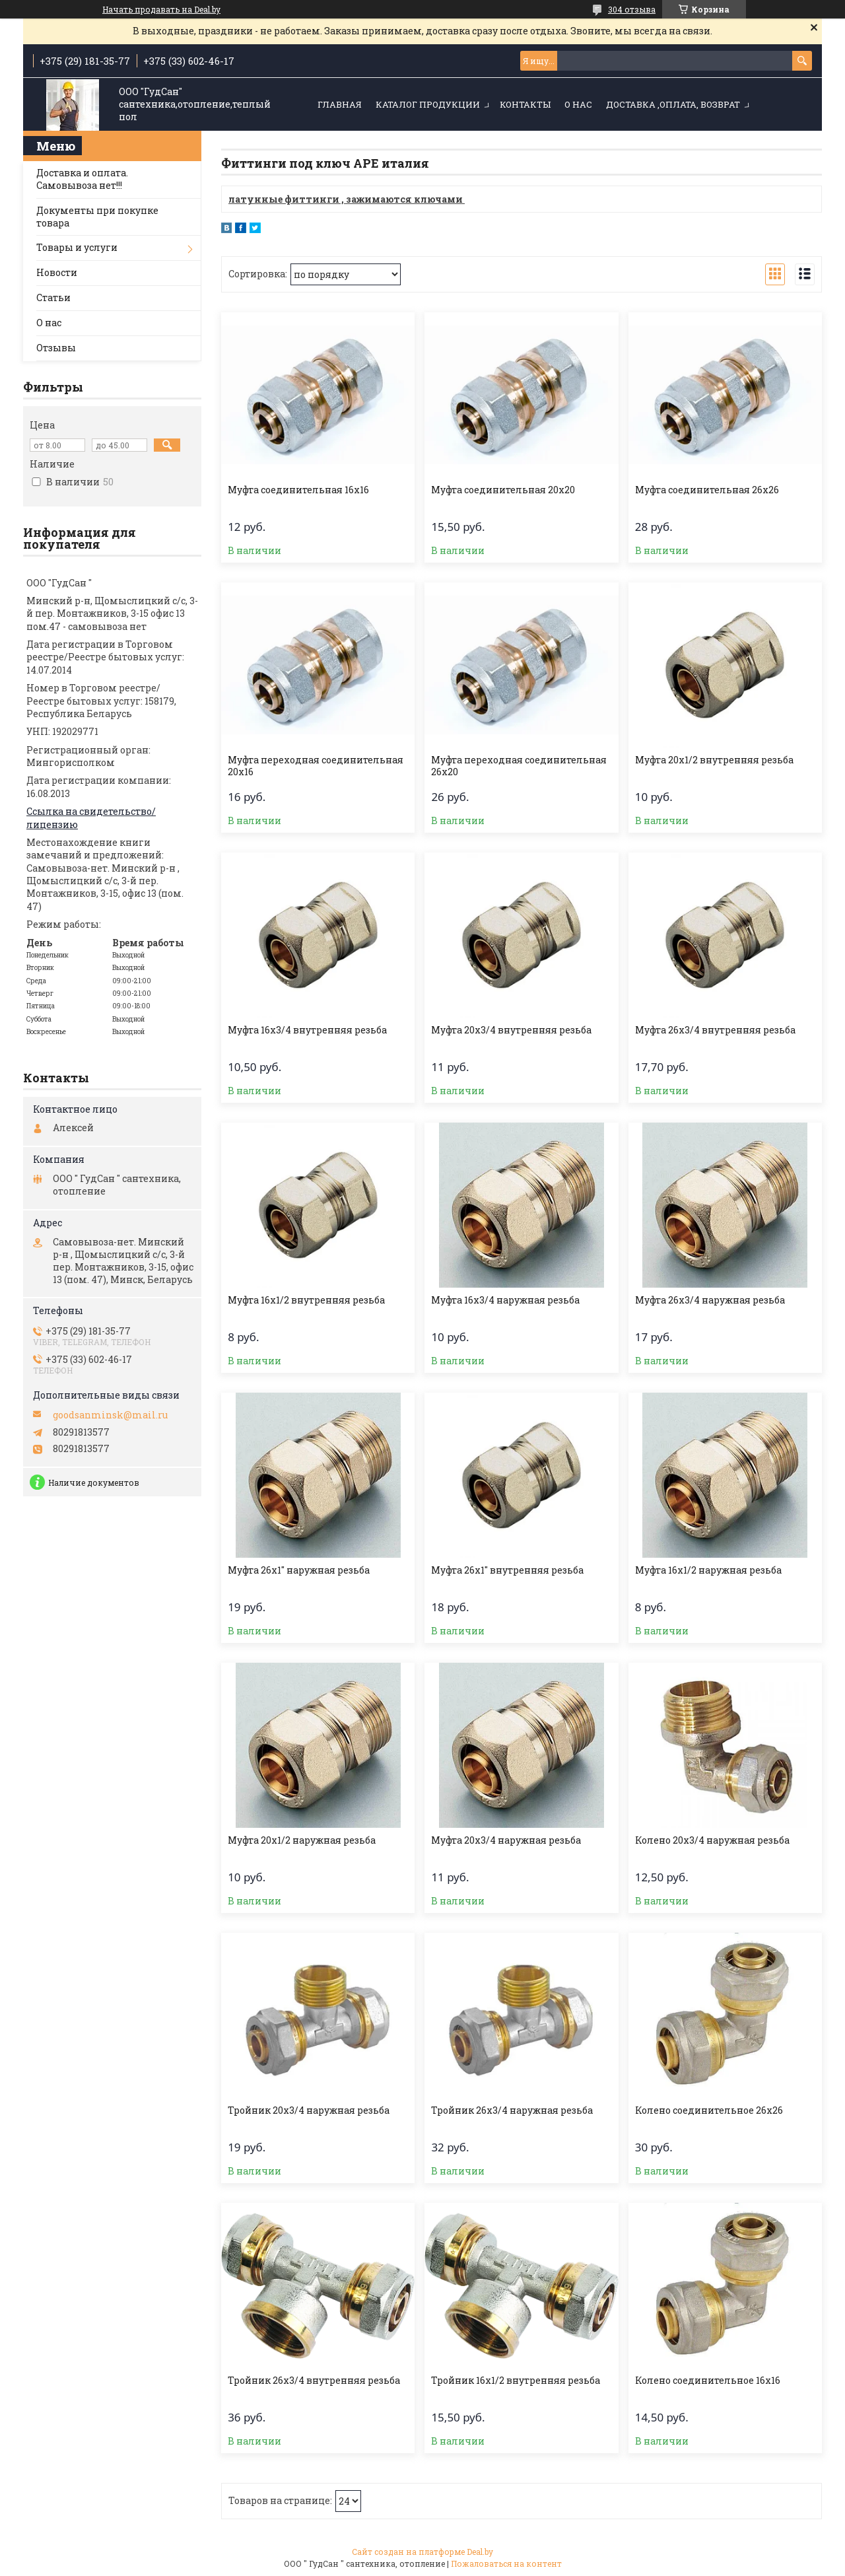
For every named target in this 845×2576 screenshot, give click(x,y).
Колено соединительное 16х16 (707, 2380)
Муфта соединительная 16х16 (298, 490)
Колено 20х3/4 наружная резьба (712, 1840)
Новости (56, 272)
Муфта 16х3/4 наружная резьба (505, 1300)
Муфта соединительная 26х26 (707, 490)
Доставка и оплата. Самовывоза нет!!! (82, 178)
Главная (340, 104)
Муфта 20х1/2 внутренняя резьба (714, 760)
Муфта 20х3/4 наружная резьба (506, 1840)
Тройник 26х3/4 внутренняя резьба (314, 2380)
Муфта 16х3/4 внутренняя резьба (307, 1030)
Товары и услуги (77, 247)
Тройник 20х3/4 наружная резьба (308, 2110)
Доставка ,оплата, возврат (673, 104)
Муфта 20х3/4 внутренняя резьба (511, 1030)
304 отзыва (632, 9)
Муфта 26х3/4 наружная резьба (710, 1300)
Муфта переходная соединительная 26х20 (519, 766)
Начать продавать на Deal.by (161, 9)
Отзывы (56, 347)
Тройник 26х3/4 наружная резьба (512, 2110)
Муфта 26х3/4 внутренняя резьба (715, 1030)
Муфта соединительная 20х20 (503, 490)
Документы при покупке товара (97, 216)
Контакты (525, 104)
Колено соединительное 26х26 (709, 2110)
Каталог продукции (428, 104)
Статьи (53, 297)
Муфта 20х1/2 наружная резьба (302, 1840)
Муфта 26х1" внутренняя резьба (507, 1570)
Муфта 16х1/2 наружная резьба (708, 1570)
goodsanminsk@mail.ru (110, 1415)
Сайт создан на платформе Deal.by (422, 2551)
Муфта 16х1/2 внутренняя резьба (306, 1300)
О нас (578, 104)
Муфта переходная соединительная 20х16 (315, 766)
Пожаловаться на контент (506, 2563)
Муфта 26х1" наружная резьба (299, 1570)
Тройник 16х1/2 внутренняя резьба (515, 2380)
